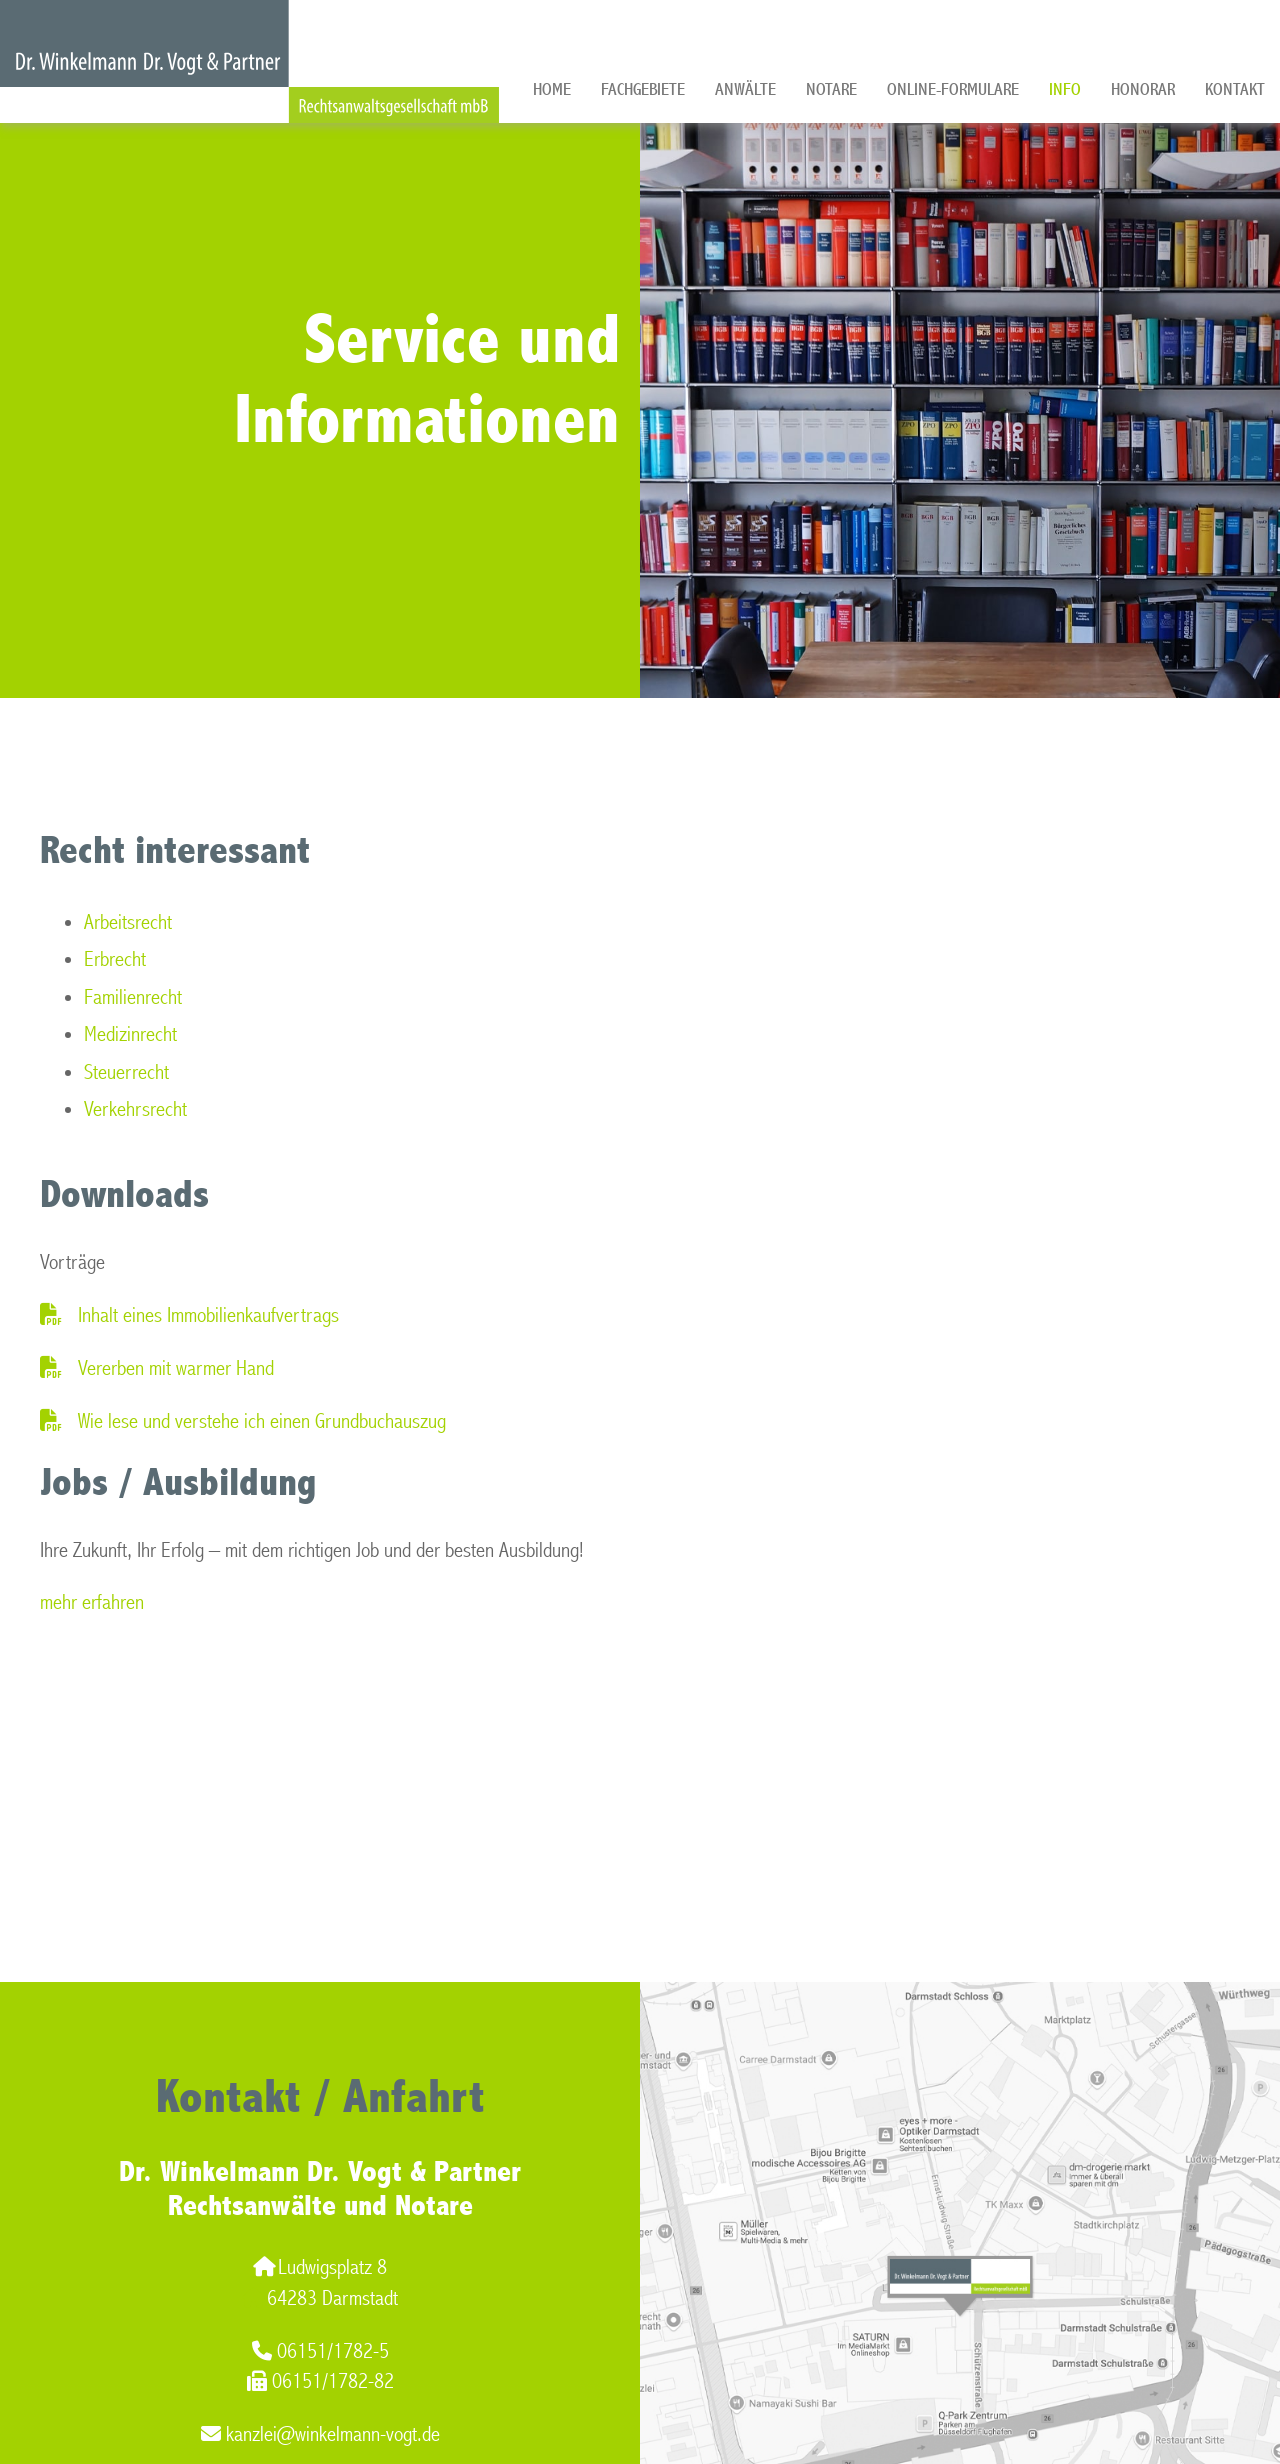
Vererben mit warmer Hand (176, 1368)
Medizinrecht (130, 1034)
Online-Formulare (953, 89)
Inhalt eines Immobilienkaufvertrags (208, 1315)
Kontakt (1235, 89)
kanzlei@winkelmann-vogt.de (320, 2434)
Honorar (1143, 89)
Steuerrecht (126, 1072)
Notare (831, 89)
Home (552, 89)
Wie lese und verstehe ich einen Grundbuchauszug (262, 1421)
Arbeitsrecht (128, 922)
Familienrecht (133, 997)
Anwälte (745, 89)
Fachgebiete (643, 89)
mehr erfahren (92, 1602)
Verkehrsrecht (135, 1109)
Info (1065, 89)
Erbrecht (115, 959)
